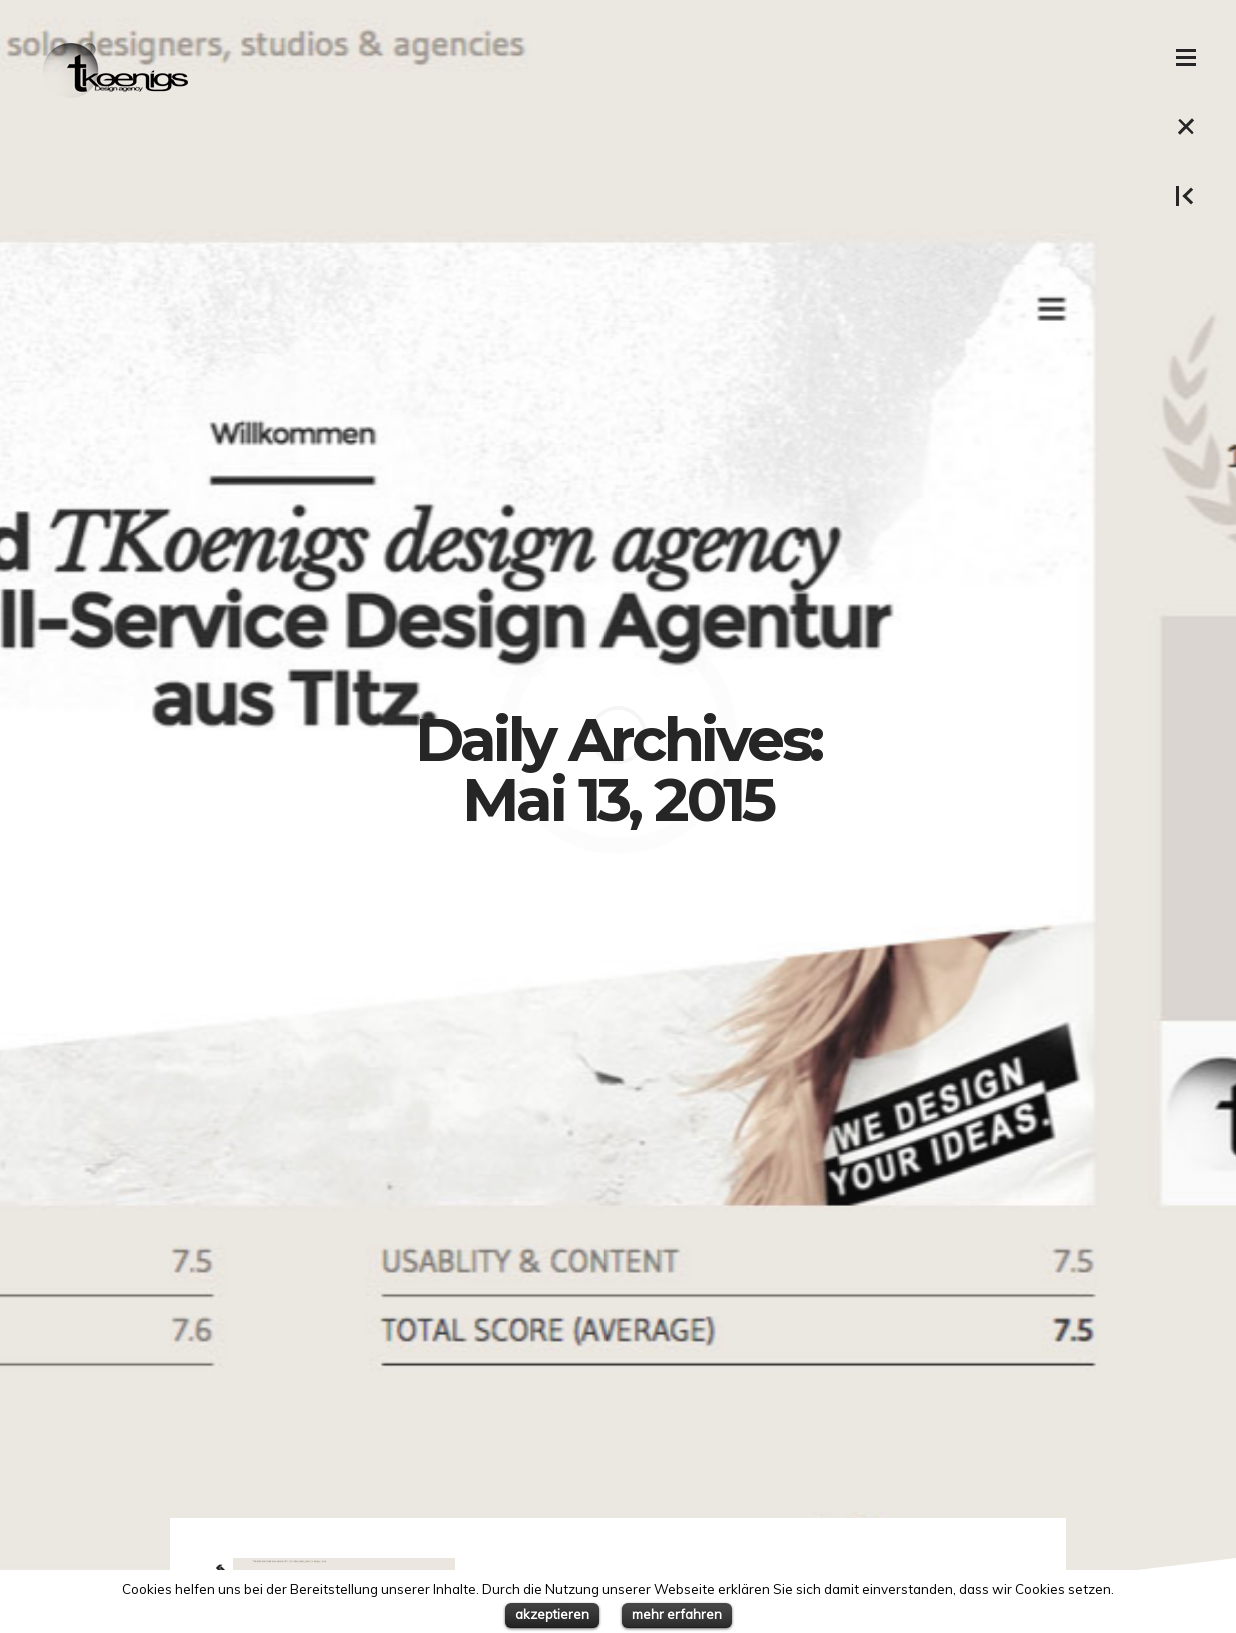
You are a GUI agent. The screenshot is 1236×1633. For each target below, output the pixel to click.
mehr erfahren (677, 1614)
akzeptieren (552, 1614)
